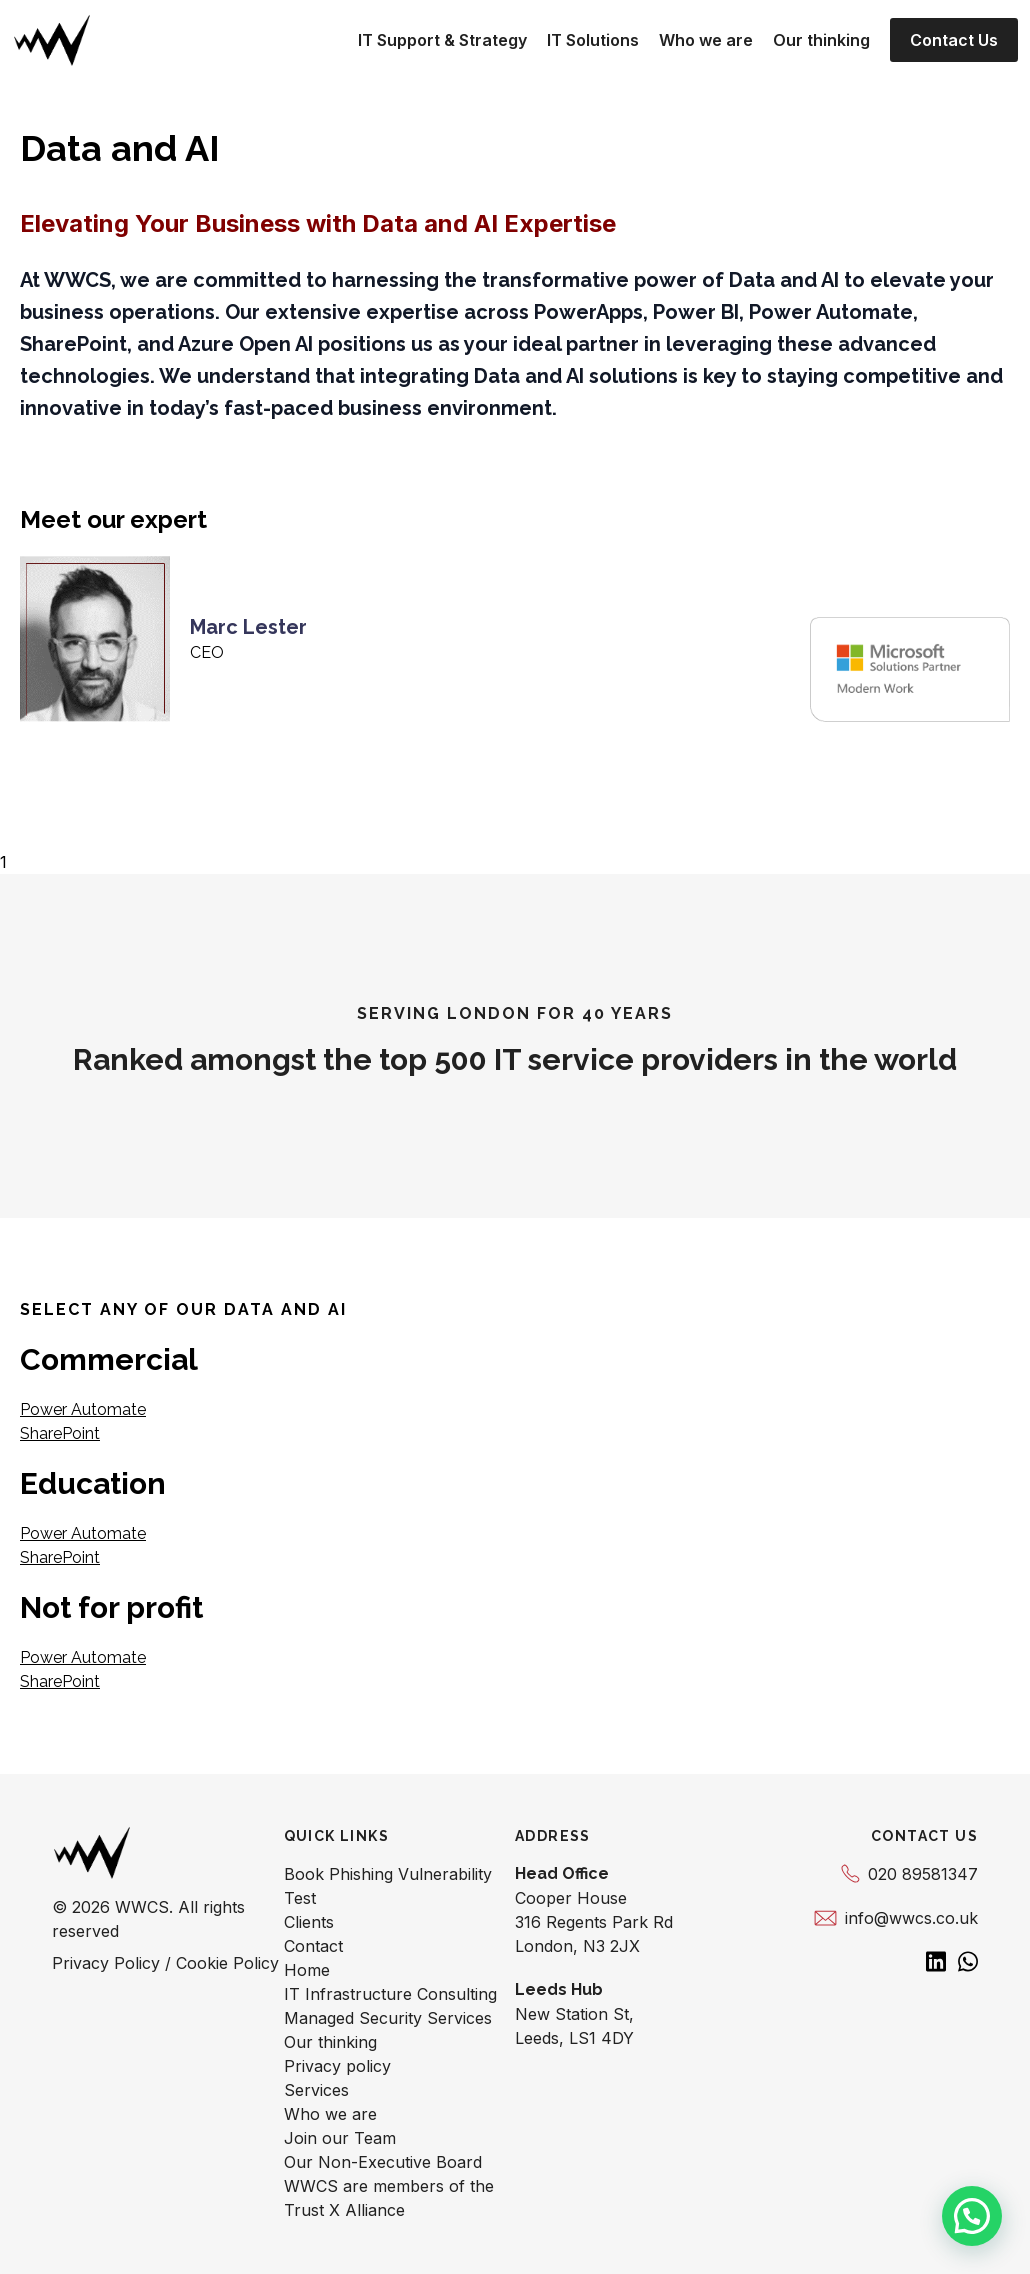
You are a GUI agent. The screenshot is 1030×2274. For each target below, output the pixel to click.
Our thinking (821, 40)
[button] (972, 2216)
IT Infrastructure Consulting (390, 1994)
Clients (309, 1922)
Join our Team (340, 2138)
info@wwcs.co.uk (896, 1918)
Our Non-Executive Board (383, 2162)
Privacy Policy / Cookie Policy (165, 1963)
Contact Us (954, 40)
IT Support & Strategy (442, 40)
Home (307, 1970)
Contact (313, 1946)
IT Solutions (593, 40)
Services (316, 2090)
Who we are (706, 40)
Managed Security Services (388, 2018)
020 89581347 (909, 1874)
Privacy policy (337, 2066)
